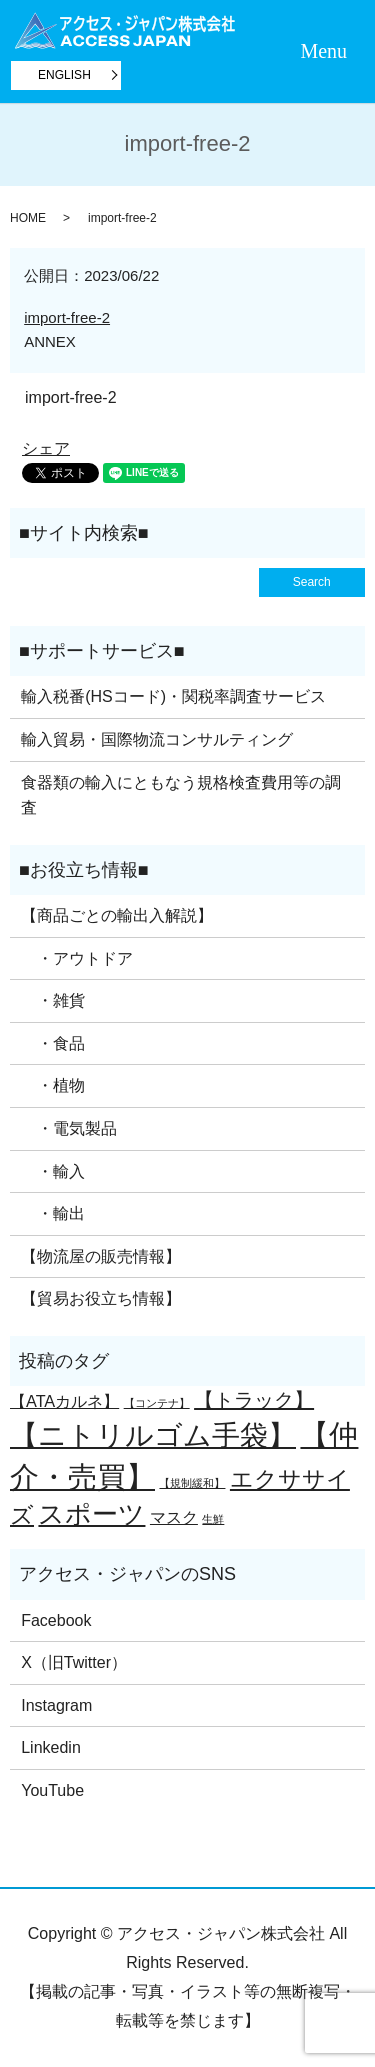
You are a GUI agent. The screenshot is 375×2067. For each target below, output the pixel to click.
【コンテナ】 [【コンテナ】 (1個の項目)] (157, 1403)
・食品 (53, 1043)
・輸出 (53, 1213)
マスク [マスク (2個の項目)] (174, 1517)
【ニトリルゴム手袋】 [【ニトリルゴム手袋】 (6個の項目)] (153, 1435)
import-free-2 (67, 317)
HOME (28, 218)
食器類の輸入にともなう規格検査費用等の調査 (181, 795)
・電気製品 (69, 1128)
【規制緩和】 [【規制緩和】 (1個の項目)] (192, 1483)
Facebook (56, 1620)
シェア (46, 448)
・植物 (53, 1085)
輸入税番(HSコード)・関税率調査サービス (173, 696)
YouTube (52, 1790)
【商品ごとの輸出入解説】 (117, 915)
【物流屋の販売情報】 (101, 1256)
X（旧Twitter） (74, 1662)
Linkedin (51, 1747)
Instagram (56, 1705)
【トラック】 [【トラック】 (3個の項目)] (254, 1400)
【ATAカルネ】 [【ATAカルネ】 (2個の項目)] (64, 1401)
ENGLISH (64, 75)
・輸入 (53, 1171)
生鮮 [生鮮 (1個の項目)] (213, 1519)
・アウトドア (77, 958)
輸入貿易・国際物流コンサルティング (157, 739)
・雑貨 (53, 1000)
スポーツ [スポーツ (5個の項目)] (91, 1514)
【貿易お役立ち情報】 (101, 1298)
